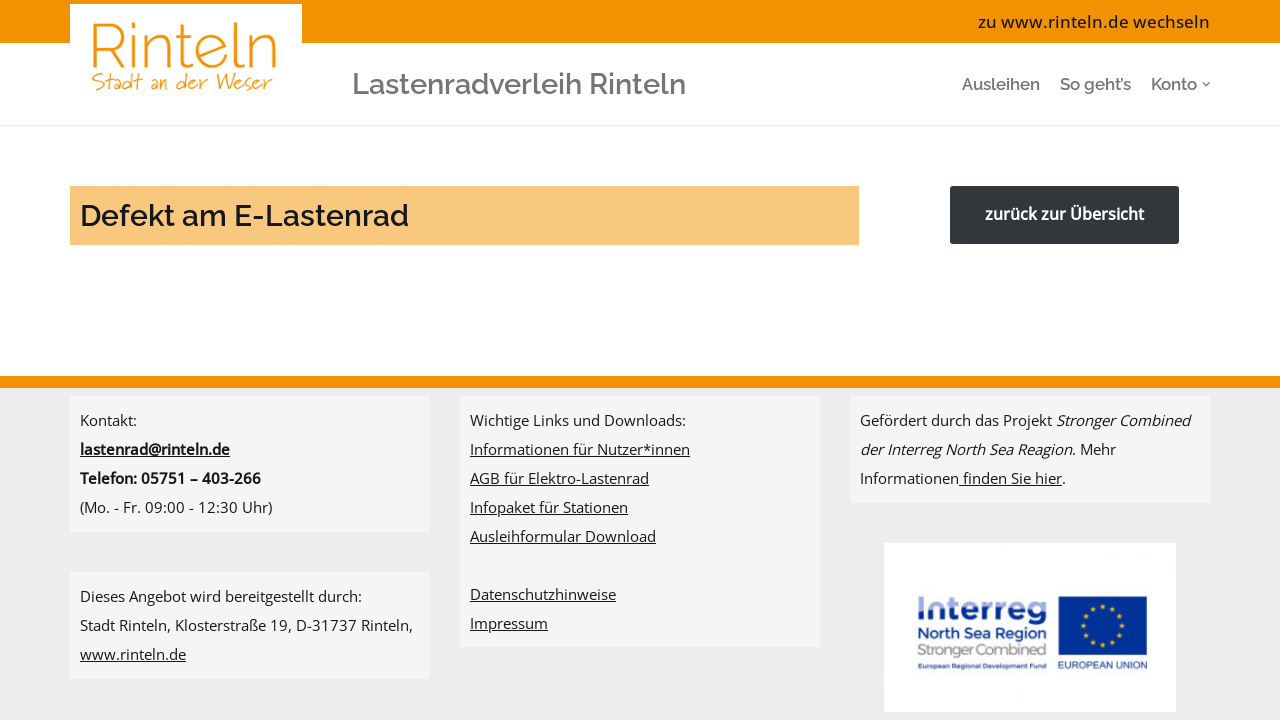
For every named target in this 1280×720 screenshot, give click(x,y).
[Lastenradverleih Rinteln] (191, 84)
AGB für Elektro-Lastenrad (559, 478)
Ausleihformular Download (563, 536)
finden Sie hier (1010, 478)
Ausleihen (1001, 84)
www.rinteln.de (133, 654)
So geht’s (1095, 84)
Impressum (509, 623)
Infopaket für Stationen (549, 507)
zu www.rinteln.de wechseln (1094, 21)
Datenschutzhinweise (543, 594)
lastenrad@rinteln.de (155, 449)
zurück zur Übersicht (1064, 214)
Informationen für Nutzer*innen (580, 449)
